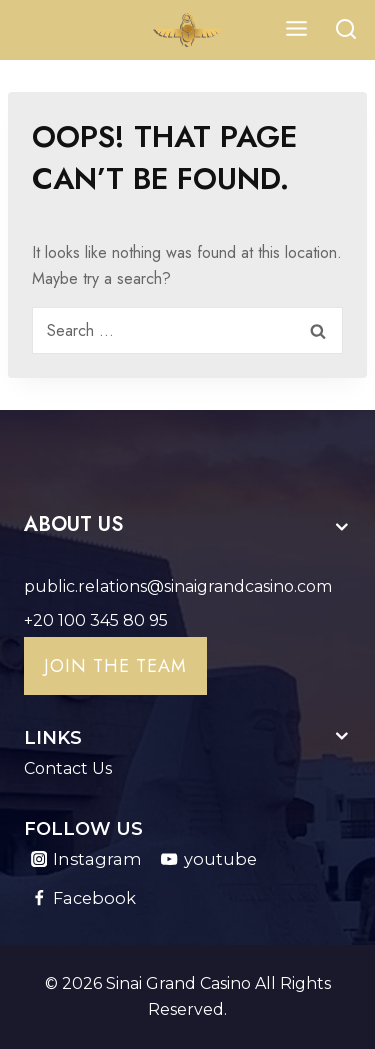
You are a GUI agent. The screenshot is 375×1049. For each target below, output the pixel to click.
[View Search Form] (346, 30)
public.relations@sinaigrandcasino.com (178, 586)
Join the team (115, 666)
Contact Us (68, 768)
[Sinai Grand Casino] (188, 30)
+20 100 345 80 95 (96, 620)
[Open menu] (296, 29)
